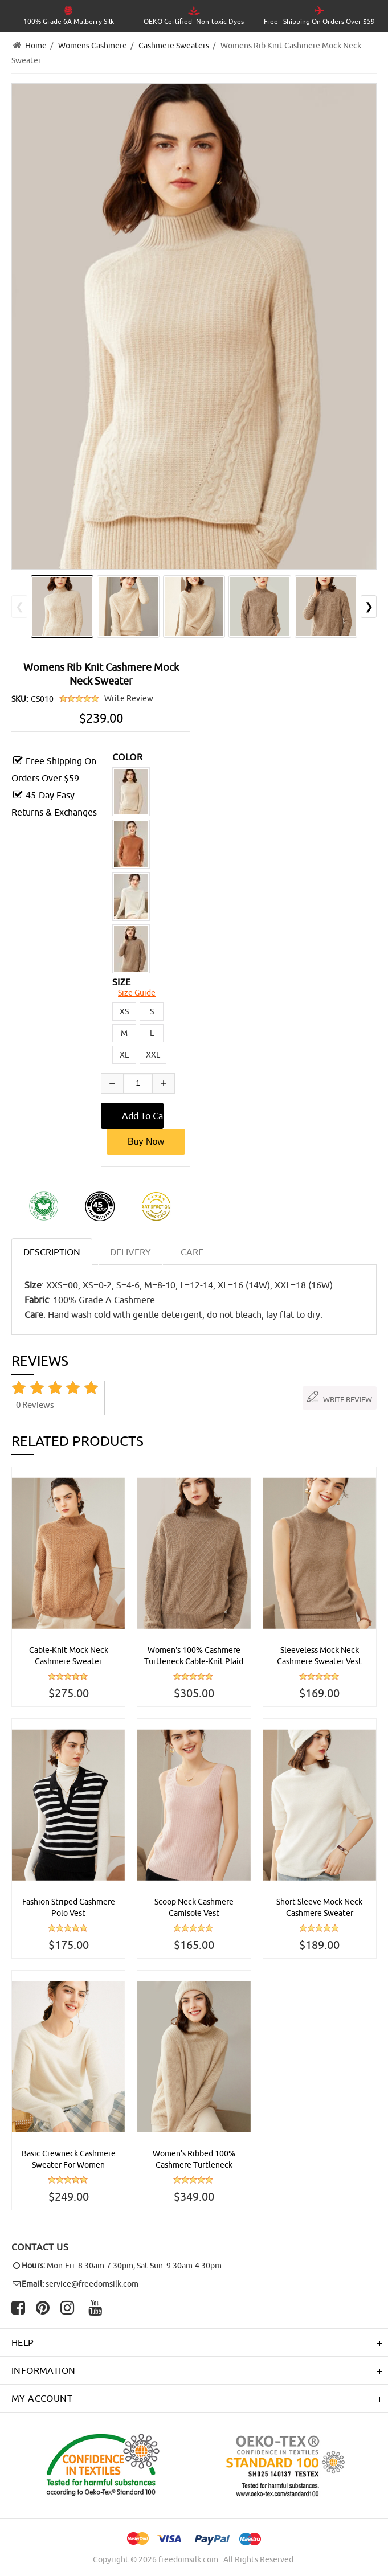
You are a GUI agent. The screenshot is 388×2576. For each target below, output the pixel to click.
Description (51, 1252)
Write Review (128, 698)
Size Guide (137, 992)
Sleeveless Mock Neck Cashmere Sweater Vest (319, 1655)
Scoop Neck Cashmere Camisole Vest (194, 1907)
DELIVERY (130, 1252)
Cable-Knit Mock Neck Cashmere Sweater (68, 1655)
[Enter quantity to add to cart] (138, 1083)
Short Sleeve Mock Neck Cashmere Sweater (319, 1907)
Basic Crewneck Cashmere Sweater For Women (69, 2159)
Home (36, 45)
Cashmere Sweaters (173, 45)
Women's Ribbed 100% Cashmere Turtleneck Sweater (194, 2159)
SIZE (121, 982)
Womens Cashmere (92, 45)
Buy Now (146, 1141)
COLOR (127, 757)
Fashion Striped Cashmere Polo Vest (68, 1907)
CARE (192, 1252)
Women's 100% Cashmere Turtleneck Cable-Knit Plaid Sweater (193, 1656)
